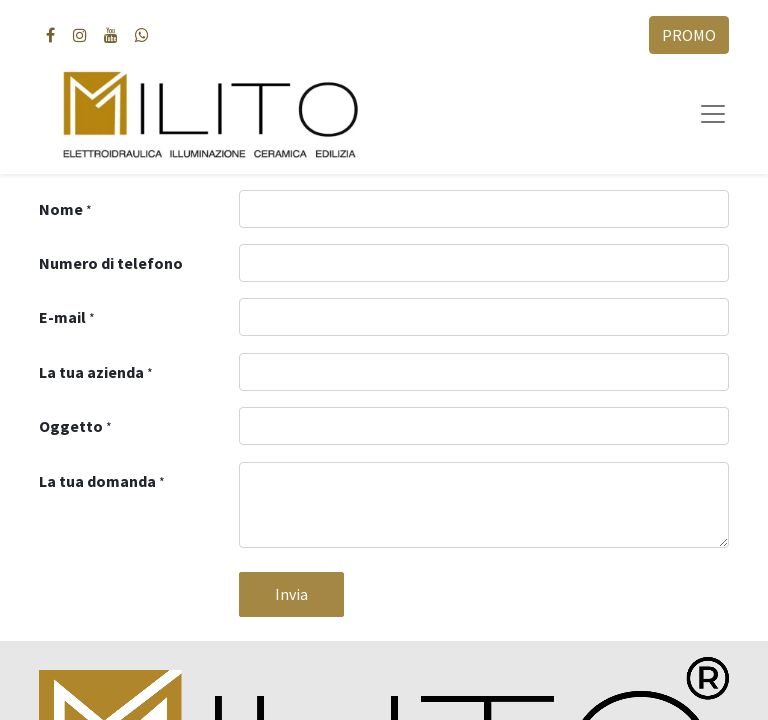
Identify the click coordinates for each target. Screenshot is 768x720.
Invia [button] (291, 594)
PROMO (689, 35)
